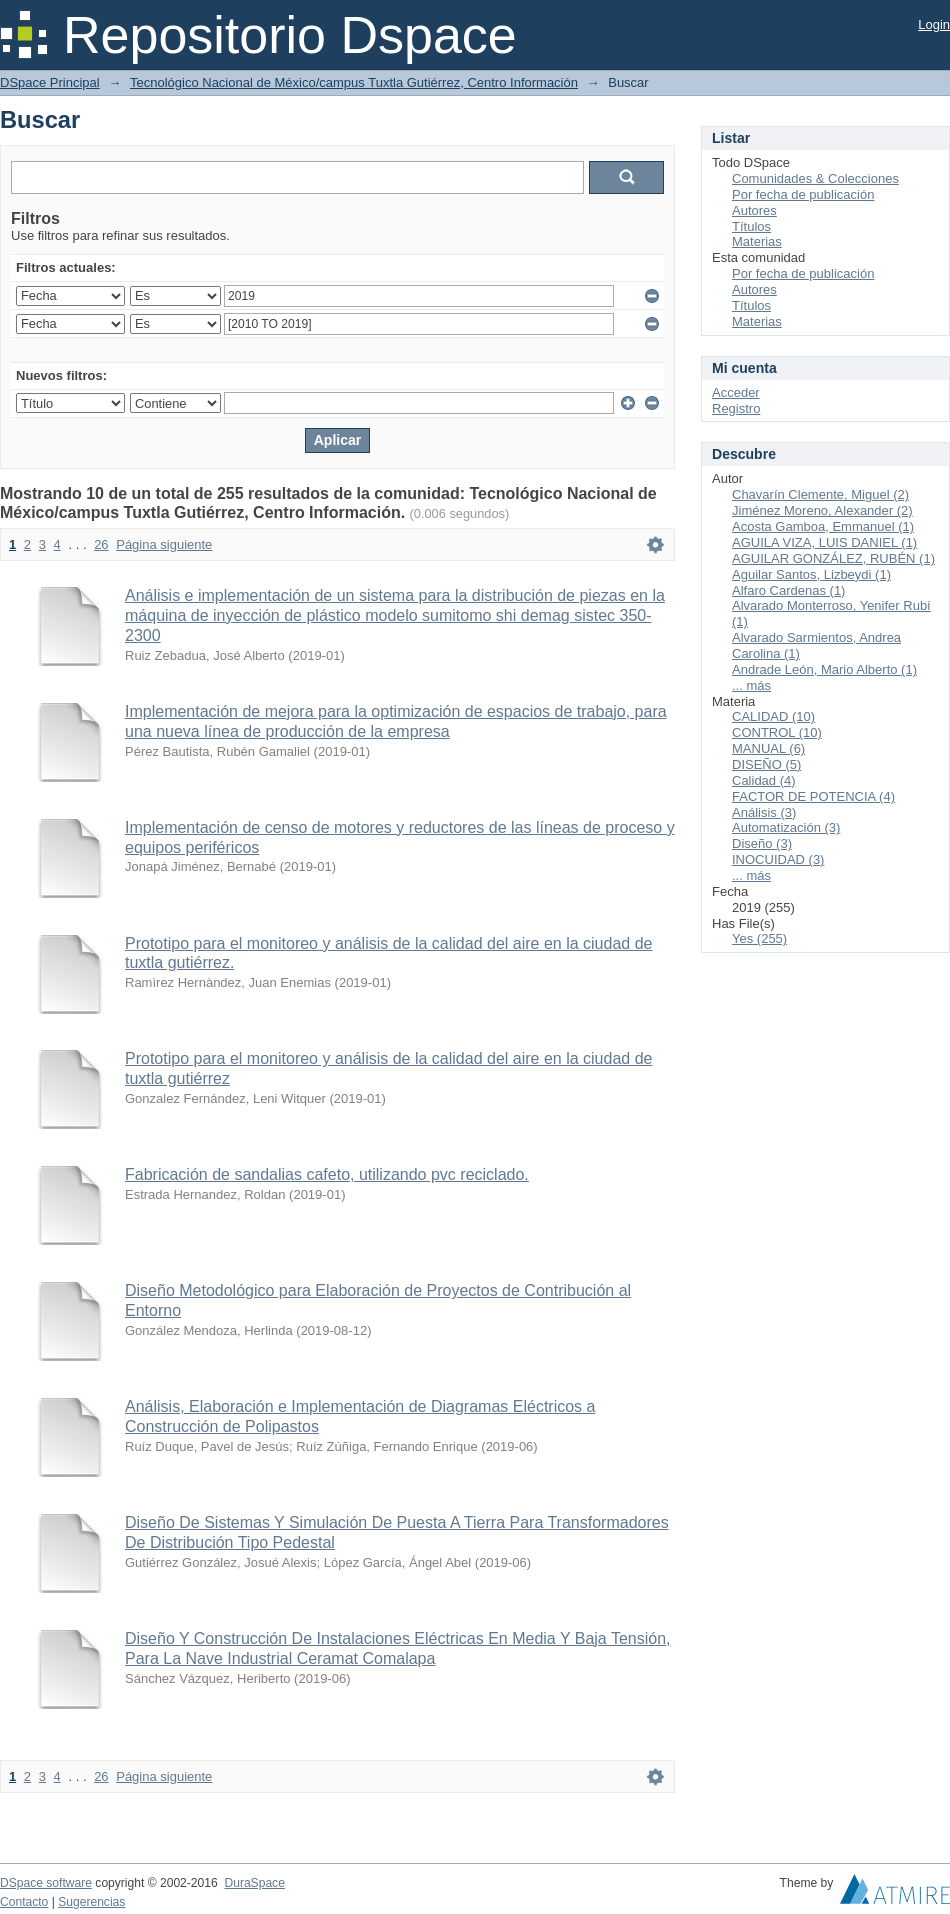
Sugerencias (91, 1902)
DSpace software (46, 1883)
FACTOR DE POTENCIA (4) (813, 796)
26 (101, 544)
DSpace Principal (50, 82)
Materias (757, 241)
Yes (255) (759, 938)
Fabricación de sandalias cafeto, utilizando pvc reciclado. (327, 1174)
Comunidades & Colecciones (815, 178)
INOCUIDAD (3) (778, 859)
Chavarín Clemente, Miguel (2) (820, 494)
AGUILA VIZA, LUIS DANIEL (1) (824, 542)
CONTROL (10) (777, 732)
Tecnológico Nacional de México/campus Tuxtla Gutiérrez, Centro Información (354, 82)
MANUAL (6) (768, 748)
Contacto (24, 1902)
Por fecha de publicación (803, 194)
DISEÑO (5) (766, 764)
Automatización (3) (786, 827)
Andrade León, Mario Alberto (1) (824, 669)
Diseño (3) (762, 843)
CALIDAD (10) (773, 716)
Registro (736, 408)
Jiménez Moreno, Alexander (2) (822, 510)
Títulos (751, 226)
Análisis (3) (764, 812)
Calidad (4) (764, 780)
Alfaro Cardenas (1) (788, 590)
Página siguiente (164, 544)
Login (934, 24)
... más (751, 685)
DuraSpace (254, 1883)
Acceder (736, 392)
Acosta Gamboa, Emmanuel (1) (823, 526)
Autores (754, 210)
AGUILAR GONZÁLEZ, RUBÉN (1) (833, 558)
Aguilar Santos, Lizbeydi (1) (811, 574)
